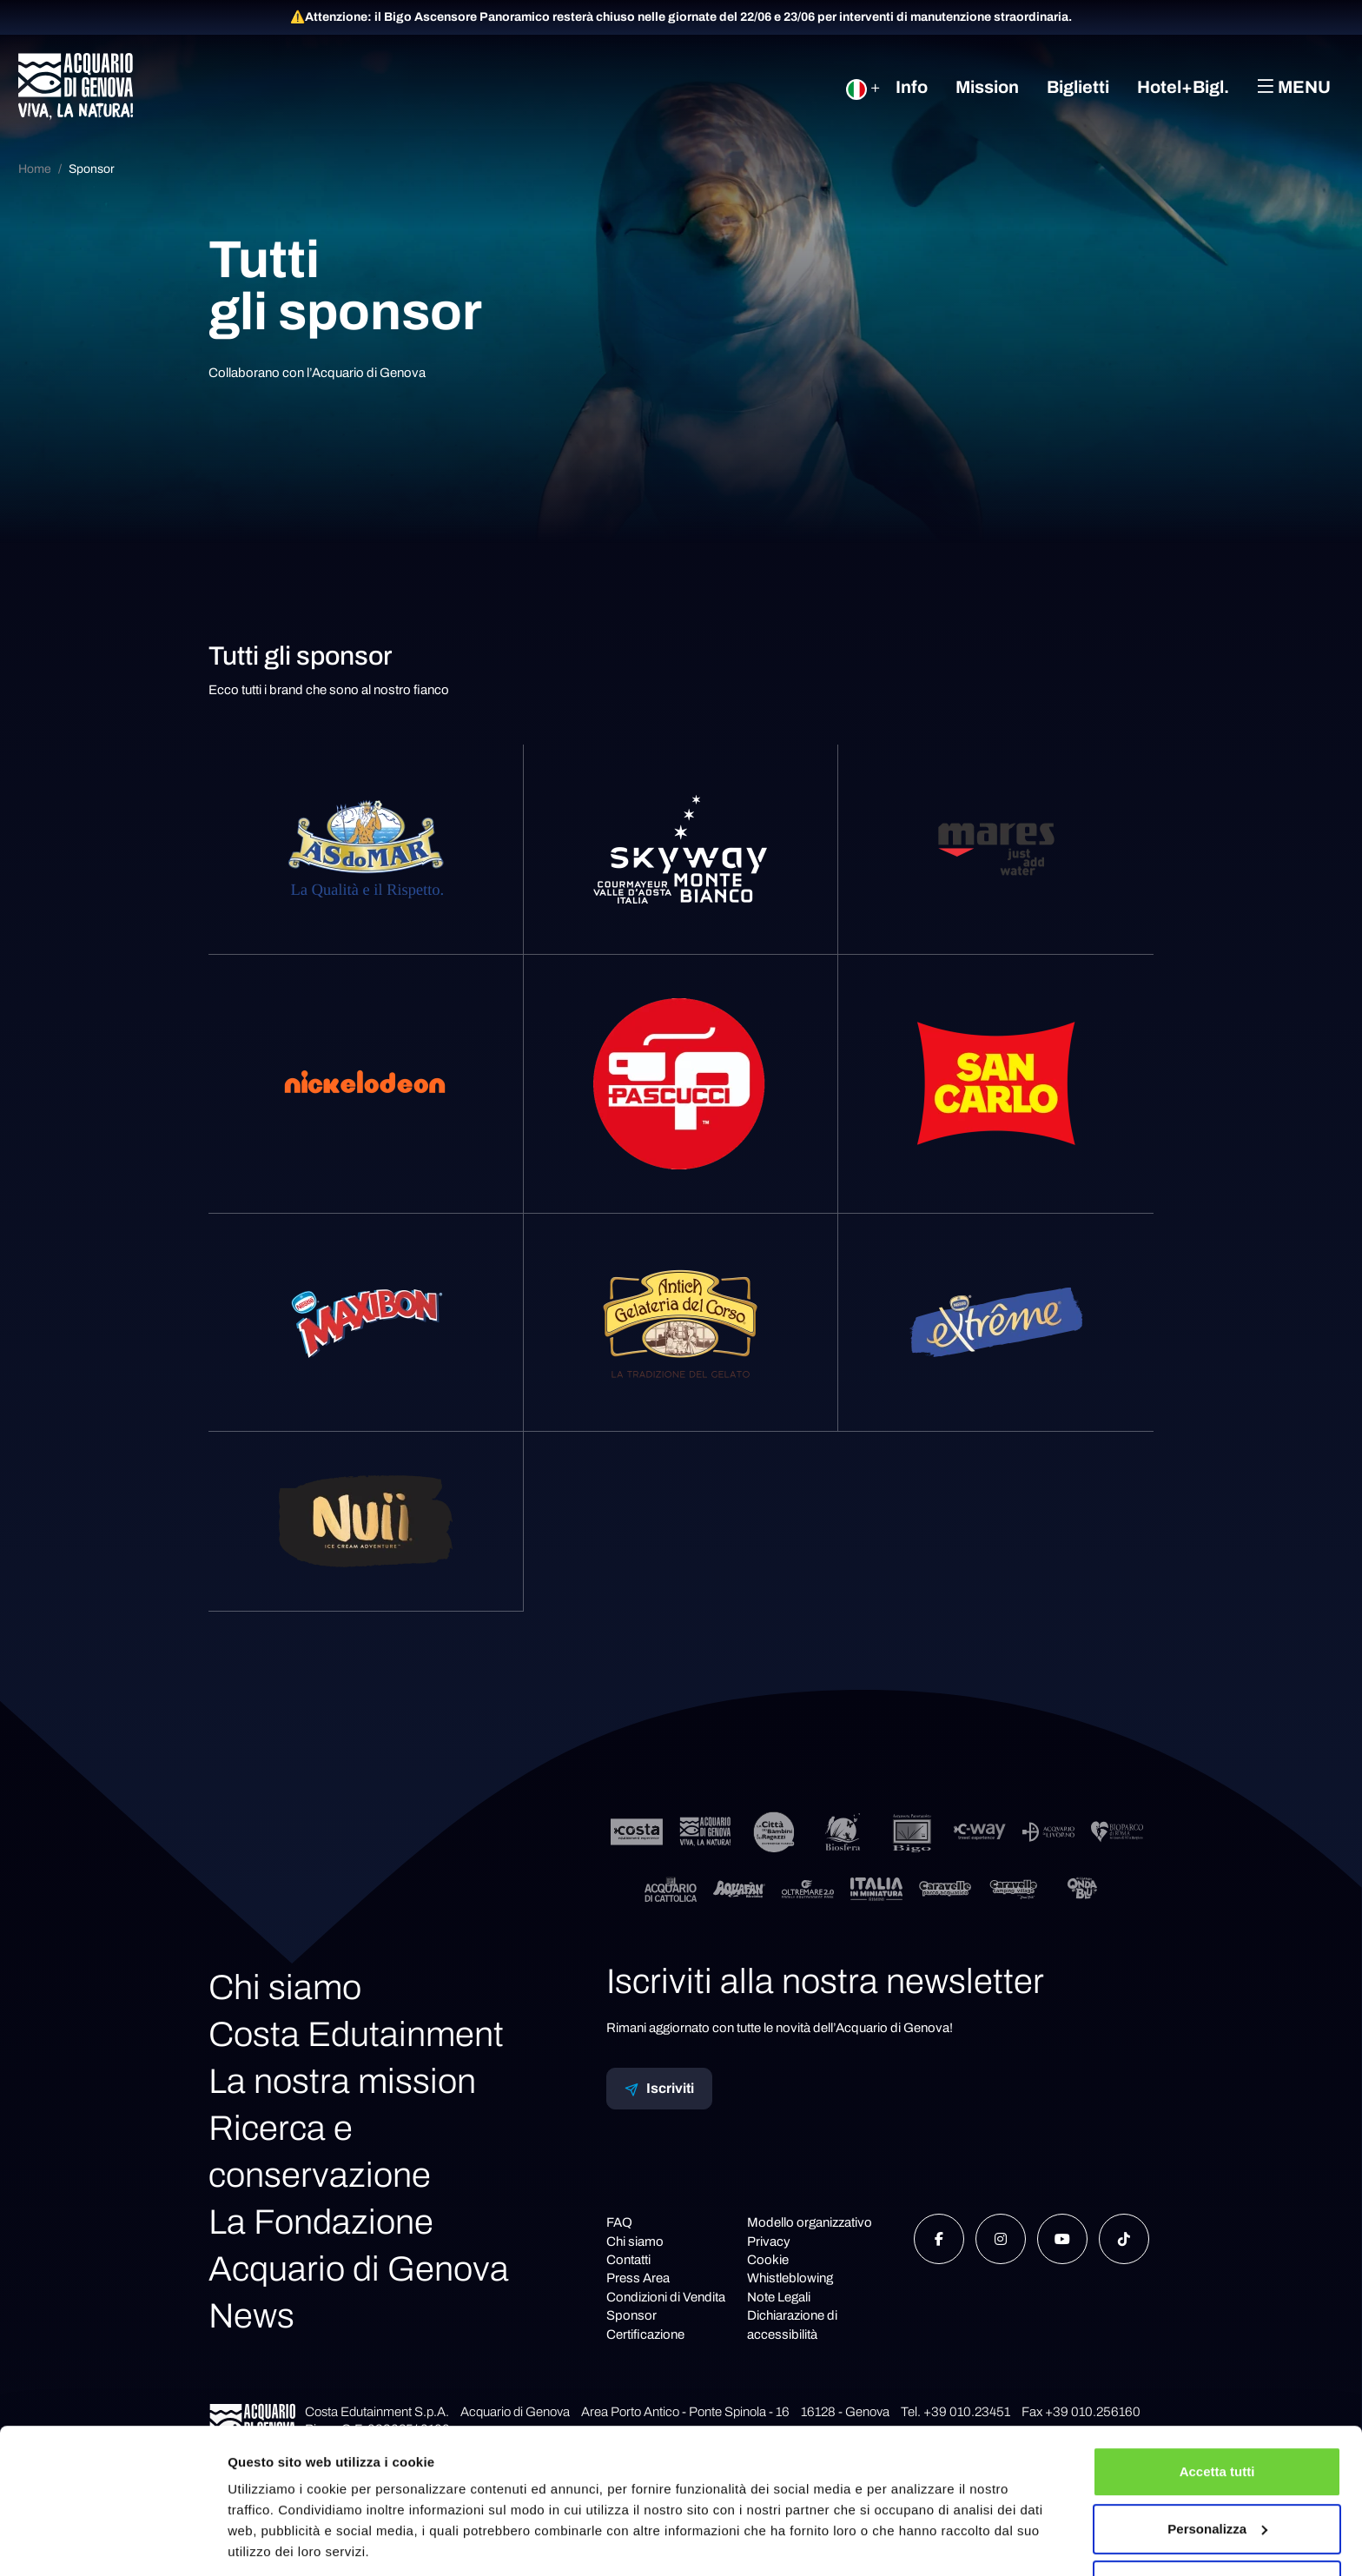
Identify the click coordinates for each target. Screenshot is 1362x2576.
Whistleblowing (790, 2278)
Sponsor (92, 168)
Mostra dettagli (274, 2541)
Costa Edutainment (356, 2034)
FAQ (619, 2222)
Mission (987, 86)
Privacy (768, 2241)
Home (34, 168)
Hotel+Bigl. (1183, 86)
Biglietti (1078, 86)
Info (912, 86)
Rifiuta (1217, 2527)
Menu (1294, 86)
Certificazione (645, 2334)
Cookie (768, 2260)
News (251, 2315)
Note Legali (778, 2297)
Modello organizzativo (809, 2222)
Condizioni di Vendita (665, 2297)
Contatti (628, 2260)
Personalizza (1217, 2470)
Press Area (638, 2278)
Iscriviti (659, 2088)
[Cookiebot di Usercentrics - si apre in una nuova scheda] (112, 2542)
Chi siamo (284, 1987)
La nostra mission (342, 2081)
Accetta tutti (1217, 2414)
